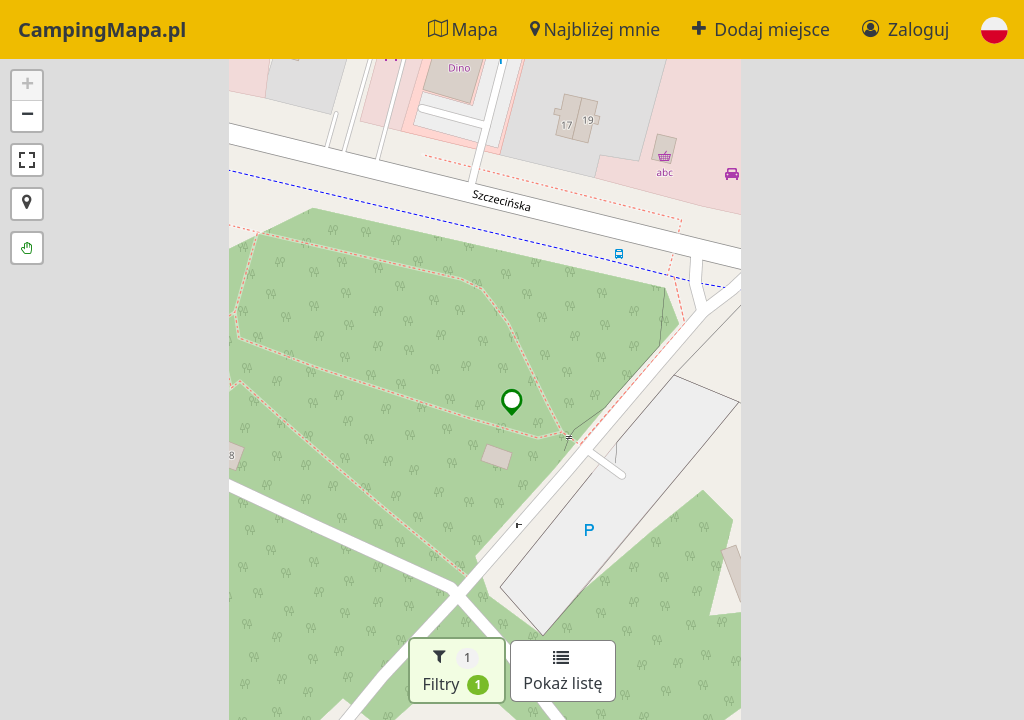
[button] (994, 29)
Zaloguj (905, 29)
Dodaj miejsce (761, 29)
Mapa (463, 29)
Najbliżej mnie (595, 29)
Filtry (455, 670)
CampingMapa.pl (102, 29)
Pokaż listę (562, 672)
